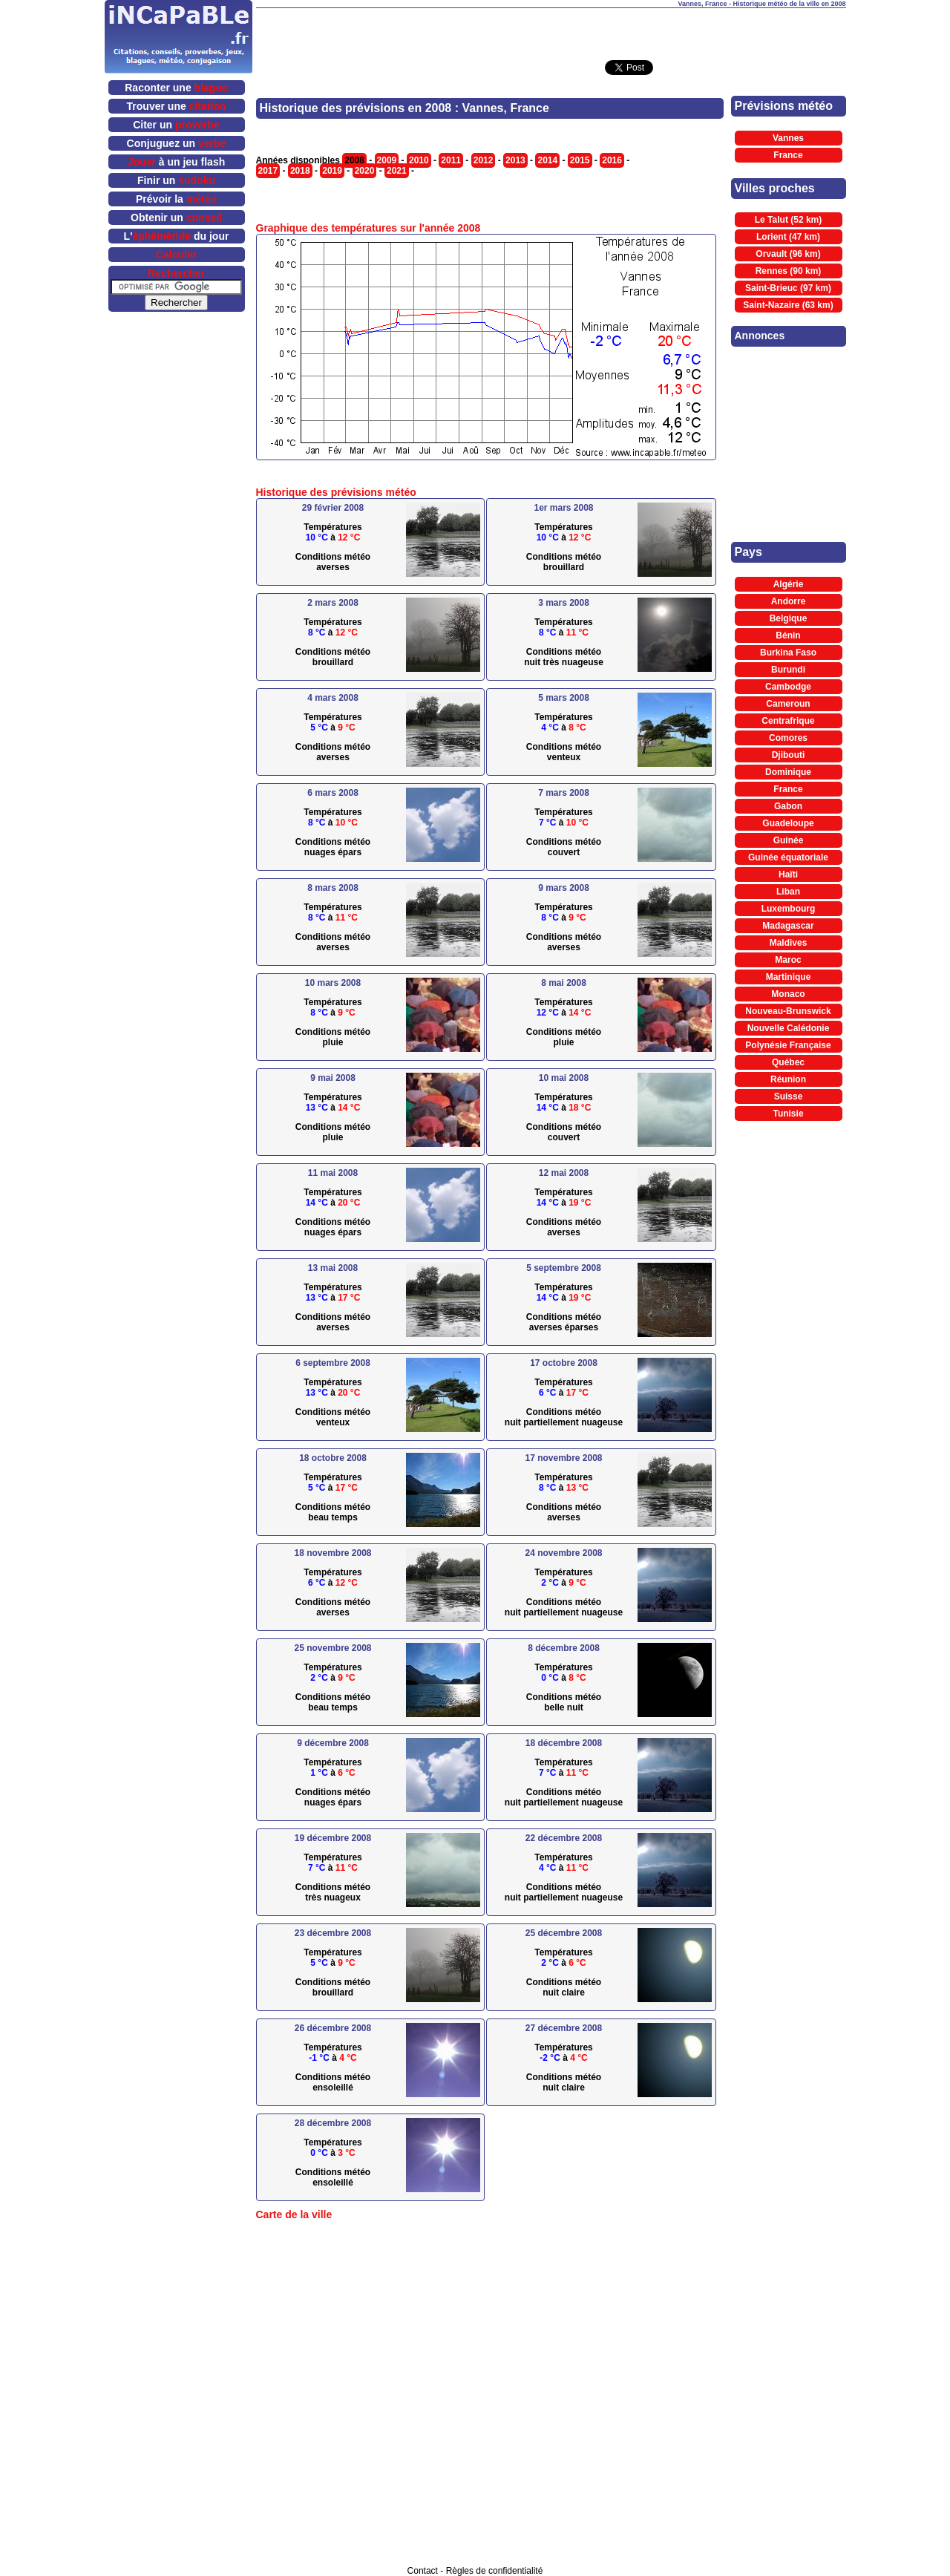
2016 (612, 160)
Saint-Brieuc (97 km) (788, 288)
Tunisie (788, 1113)
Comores (788, 738)
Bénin (788, 635)
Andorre (788, 601)
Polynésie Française (788, 1045)
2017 (268, 171)
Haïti (788, 874)
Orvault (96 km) (788, 254)
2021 (397, 171)
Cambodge (788, 686)
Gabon (788, 806)
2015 (580, 160)
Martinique (788, 977)
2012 (484, 160)
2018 (300, 171)
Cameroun (788, 704)
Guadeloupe (787, 823)
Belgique (789, 618)
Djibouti (788, 755)
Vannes (788, 138)
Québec (788, 1062)
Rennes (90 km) (789, 271)
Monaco (788, 994)
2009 (387, 160)
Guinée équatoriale (788, 857)
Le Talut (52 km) (788, 220)
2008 (354, 160)
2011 (451, 160)
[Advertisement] (550, 30)
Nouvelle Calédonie (788, 1028)
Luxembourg (788, 908)
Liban (788, 891)
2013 (515, 160)
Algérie (788, 584)
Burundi (788, 669)
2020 (365, 171)
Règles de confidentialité (494, 2571)
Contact (422, 2571)
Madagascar (787, 926)
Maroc (788, 960)
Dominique (788, 772)
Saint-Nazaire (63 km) (788, 305)
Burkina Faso (788, 652)
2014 (547, 160)
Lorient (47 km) (788, 237)
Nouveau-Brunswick (788, 1011)
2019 (332, 171)
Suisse (788, 1096)
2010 (419, 160)
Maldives (789, 943)
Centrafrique (787, 721)
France (787, 155)
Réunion (788, 1079)
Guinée (788, 840)
